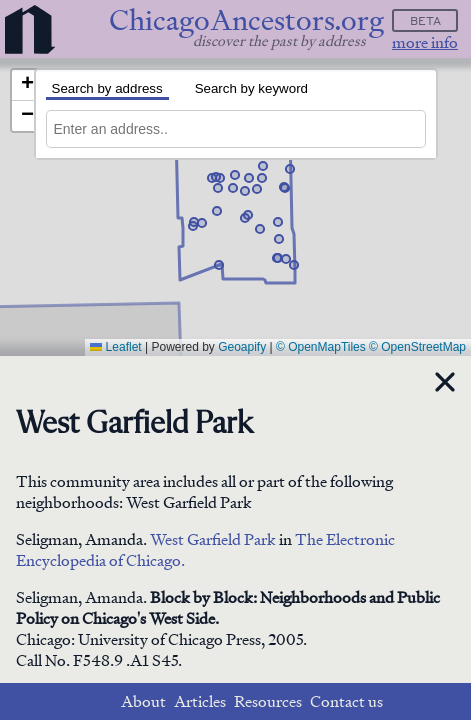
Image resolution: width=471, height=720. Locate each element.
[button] (260, 229)
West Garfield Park (213, 539)
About (143, 701)
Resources (268, 701)
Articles (200, 701)
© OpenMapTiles (321, 347)
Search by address (107, 88)
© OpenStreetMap (417, 347)
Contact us (346, 701)
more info (425, 42)
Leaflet (115, 347)
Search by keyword (251, 88)
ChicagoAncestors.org (246, 20)
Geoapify (242, 347)
